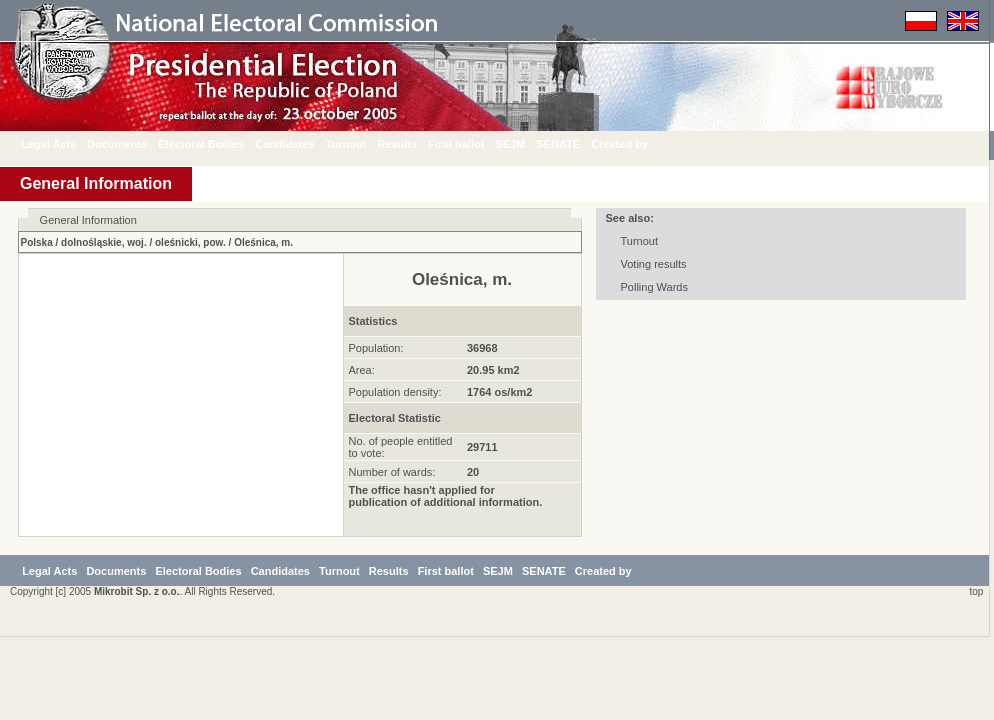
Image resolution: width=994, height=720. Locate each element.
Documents (132, 144)
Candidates (299, 144)
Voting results (654, 264)
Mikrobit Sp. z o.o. (137, 674)
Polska (37, 242)
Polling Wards (654, 287)
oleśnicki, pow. (190, 242)
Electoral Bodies (216, 144)
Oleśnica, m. (263, 242)
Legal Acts (63, 144)
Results (412, 144)
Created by (634, 144)
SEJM (525, 144)
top (973, 674)
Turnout (361, 144)
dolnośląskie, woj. (104, 242)
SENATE (573, 144)
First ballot (471, 144)
